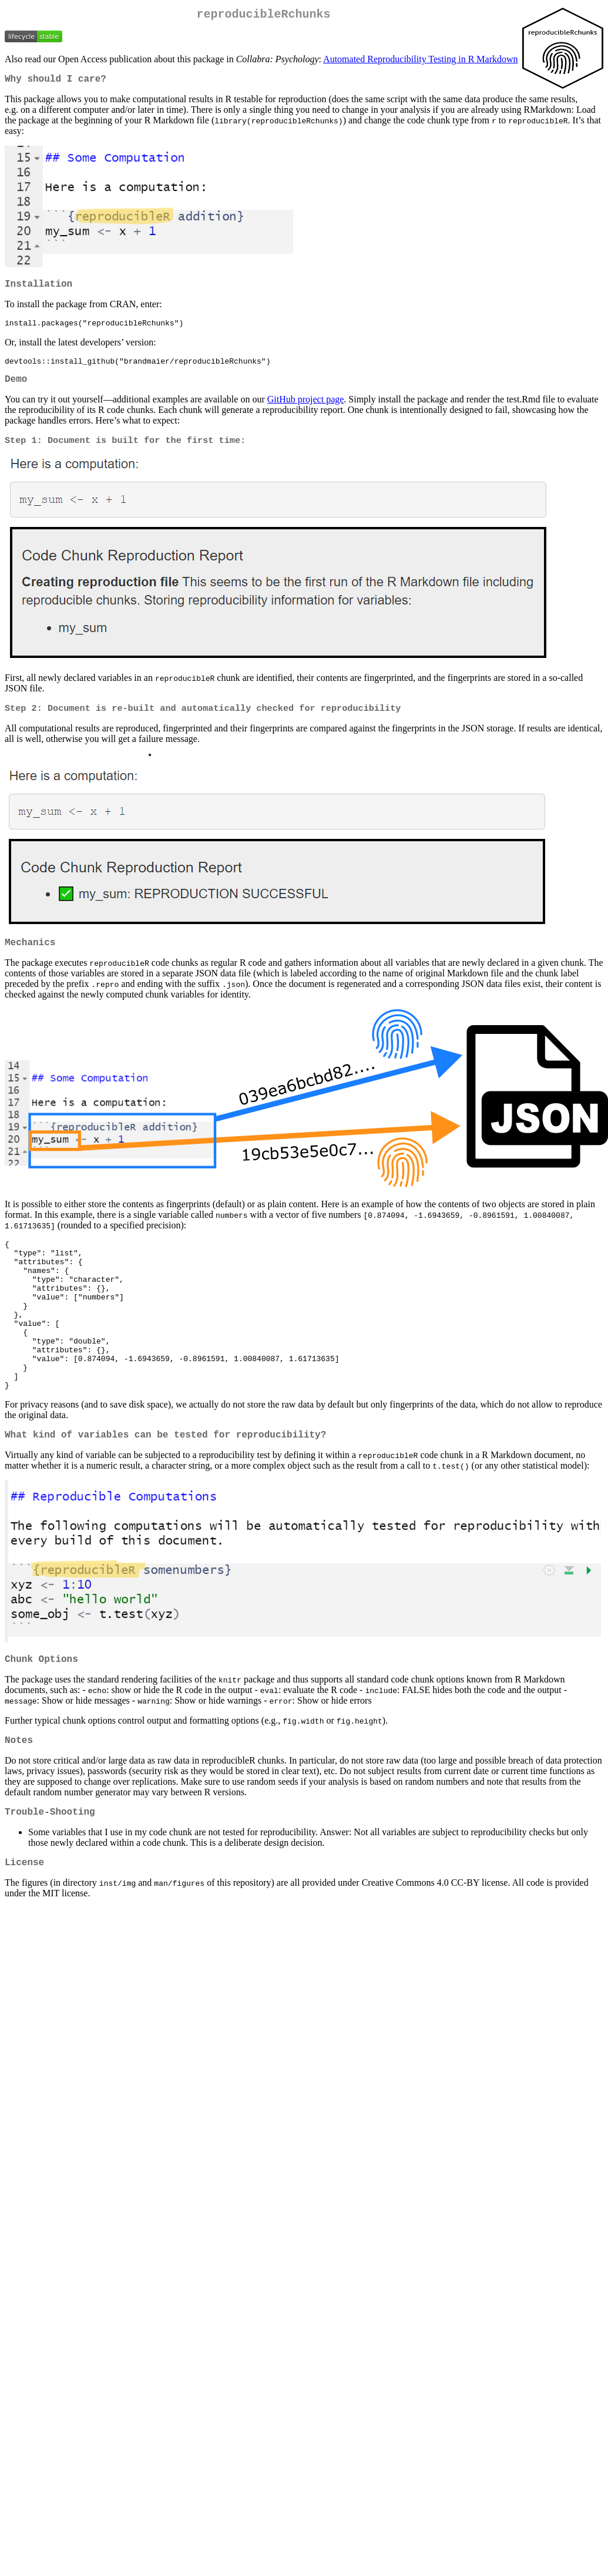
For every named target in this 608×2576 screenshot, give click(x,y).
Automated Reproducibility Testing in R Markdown (420, 61)
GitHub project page (305, 412)
